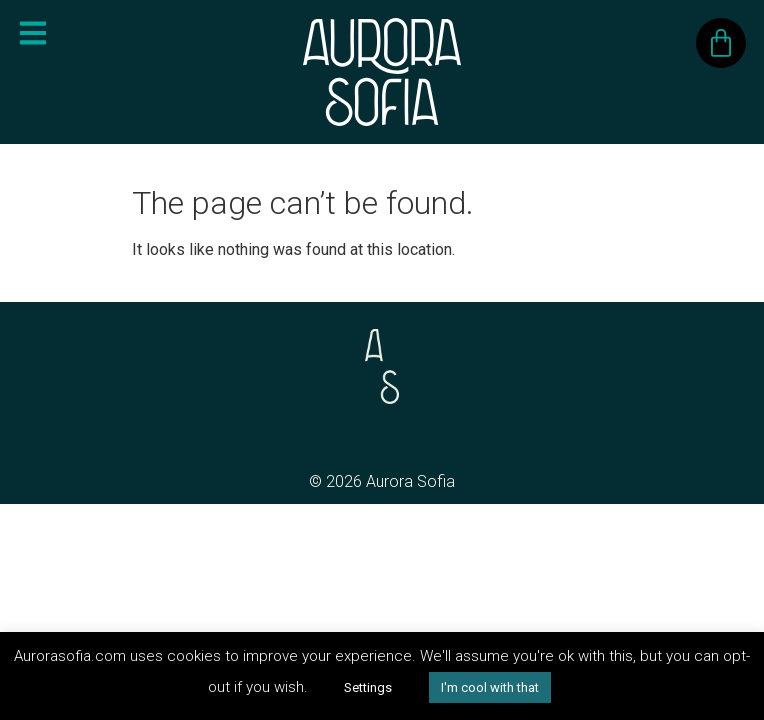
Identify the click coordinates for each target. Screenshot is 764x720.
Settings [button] (368, 687)
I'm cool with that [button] (490, 687)
